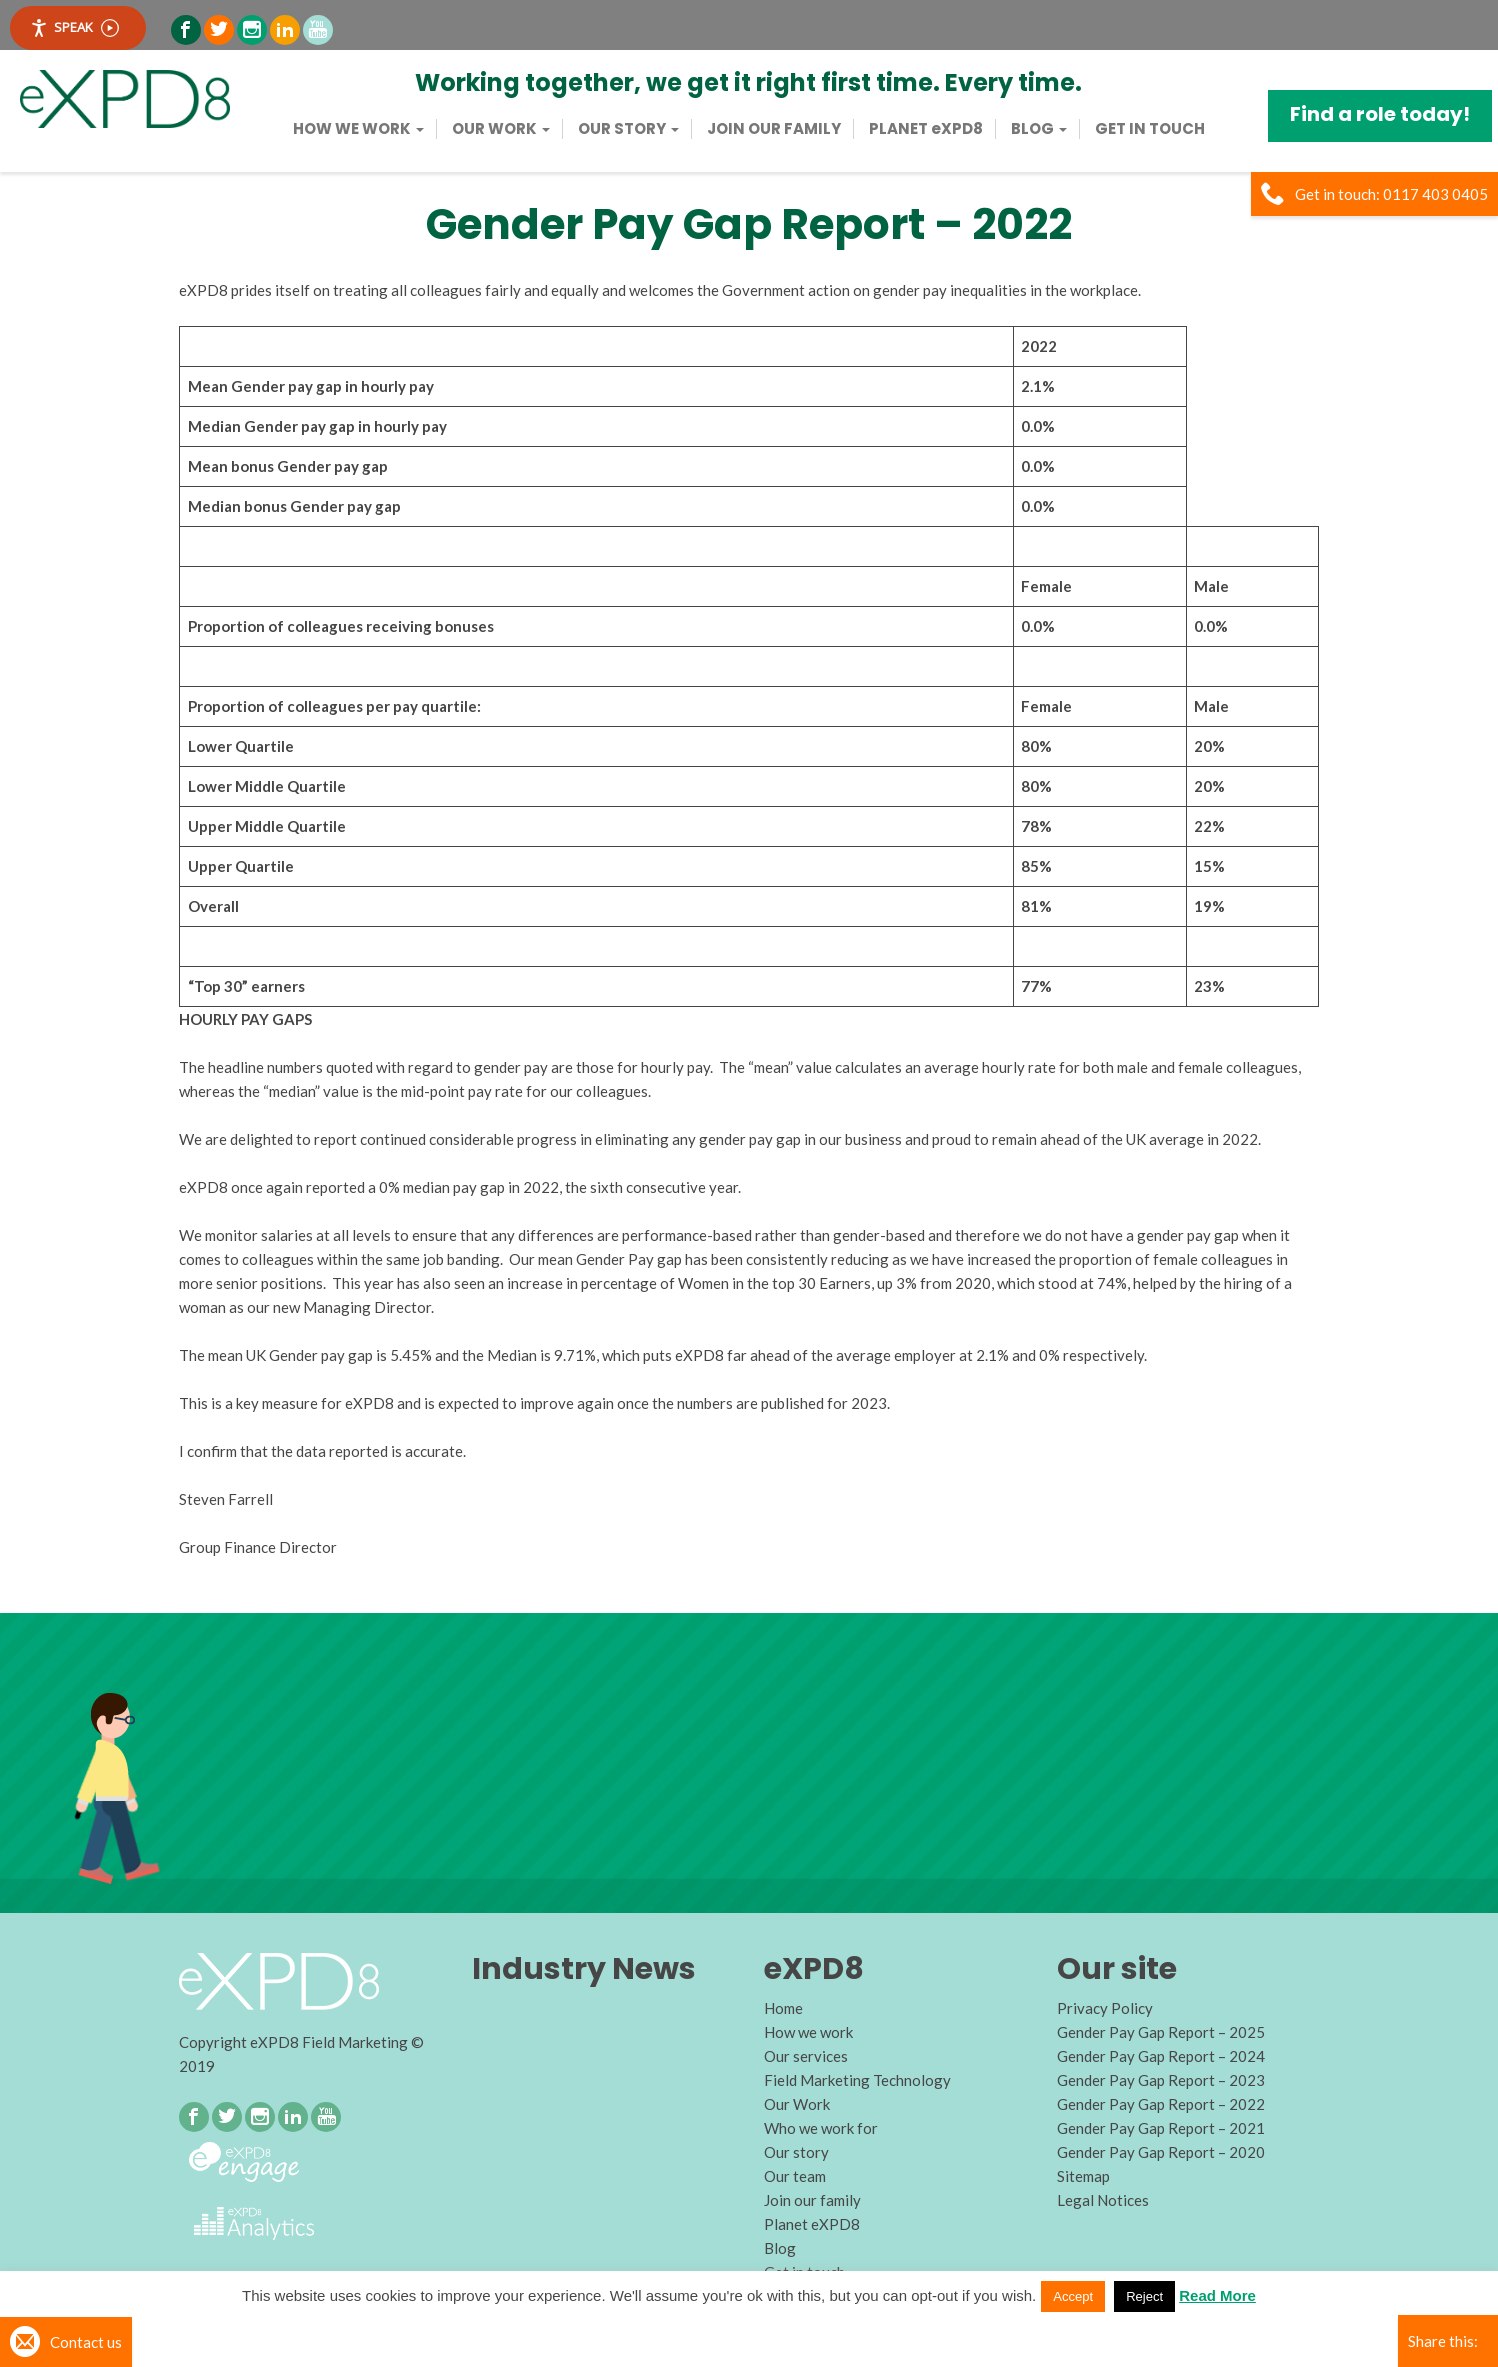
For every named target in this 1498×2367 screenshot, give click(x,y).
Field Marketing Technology (857, 2080)
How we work (358, 129)
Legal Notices (1103, 2200)
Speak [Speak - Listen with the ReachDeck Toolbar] (74, 27)
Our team (795, 2176)
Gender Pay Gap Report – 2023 (1161, 2080)
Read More (1217, 2295)
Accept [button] (1073, 2296)
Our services (806, 2056)
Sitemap (1083, 2176)
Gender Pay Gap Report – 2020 (1161, 2152)
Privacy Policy (1105, 2008)
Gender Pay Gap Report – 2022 (1161, 2104)
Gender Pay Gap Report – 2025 (1161, 2032)
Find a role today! (1380, 114)
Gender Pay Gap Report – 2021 (1161, 2128)
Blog (1039, 129)
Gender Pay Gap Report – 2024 (1161, 2056)
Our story (628, 129)
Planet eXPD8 (812, 2224)
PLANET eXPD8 (926, 129)
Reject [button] (1144, 2296)
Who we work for (821, 2128)
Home (783, 2008)
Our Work (501, 129)
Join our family (774, 129)
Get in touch (1150, 129)
